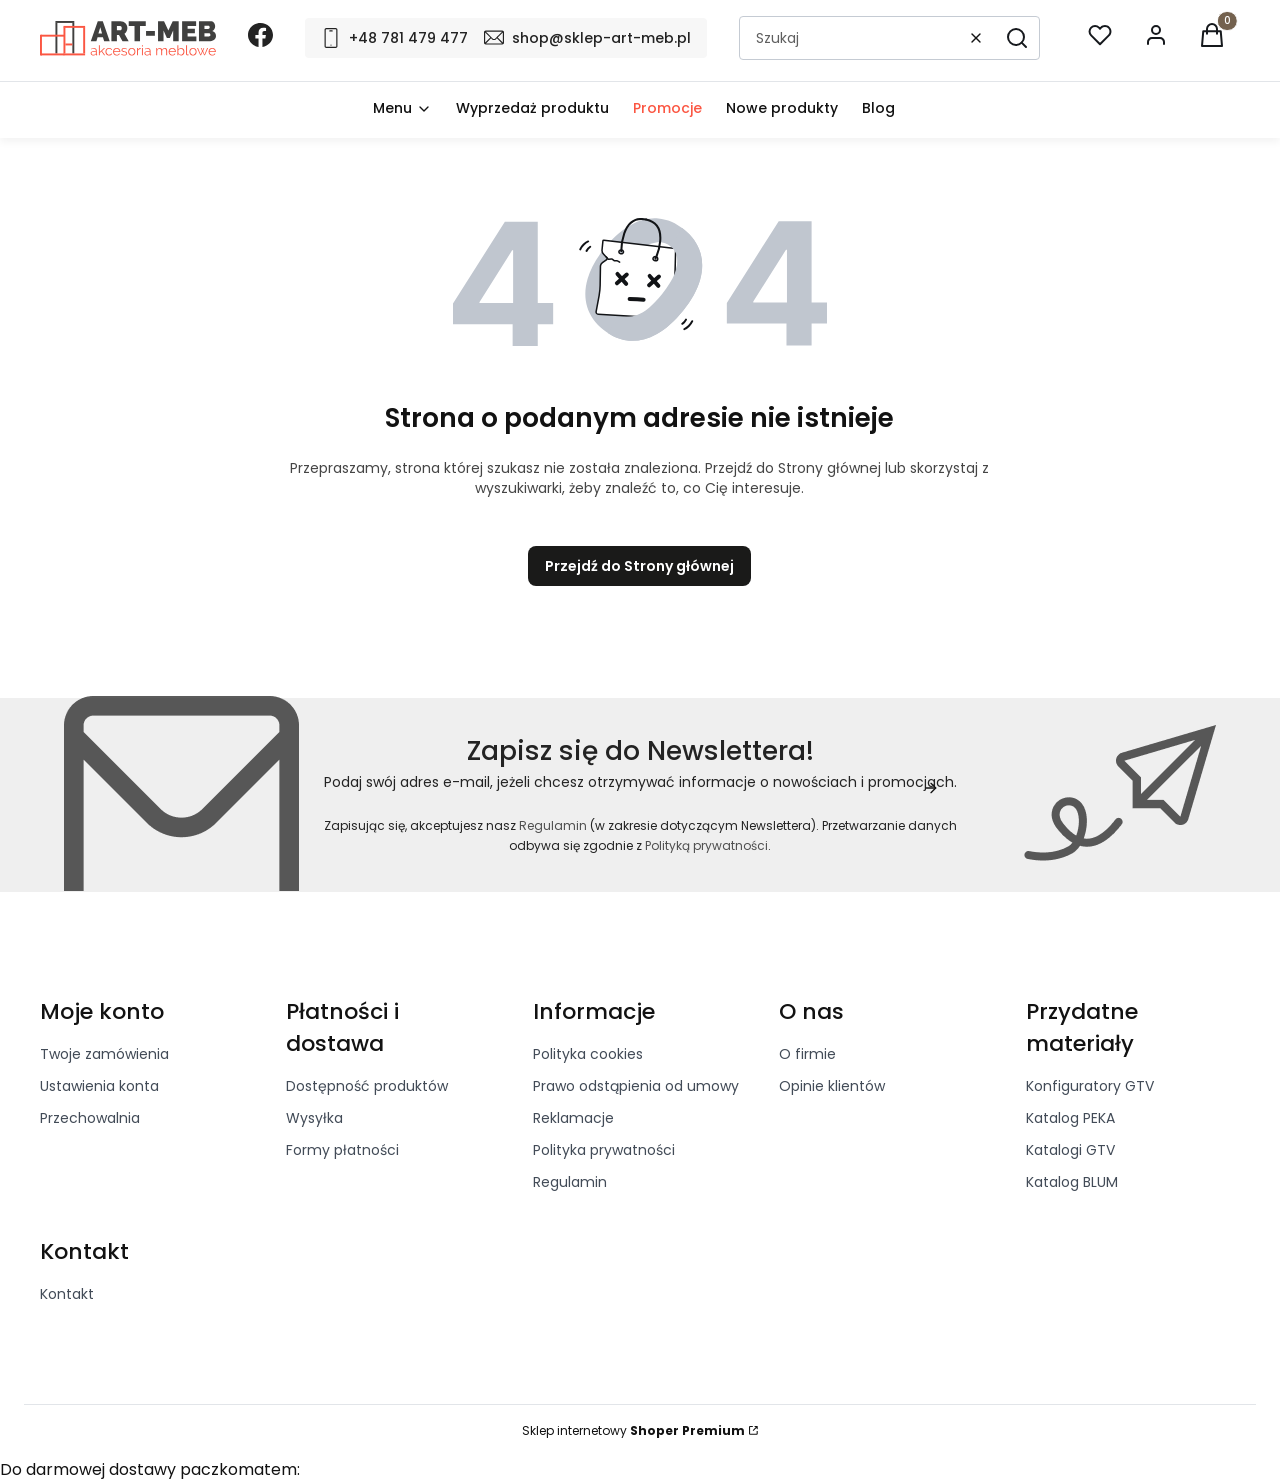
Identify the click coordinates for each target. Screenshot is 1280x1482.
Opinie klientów (832, 1086)
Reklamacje (573, 1118)
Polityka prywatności (604, 1150)
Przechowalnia (90, 1118)
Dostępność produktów (367, 1086)
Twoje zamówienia (104, 1054)
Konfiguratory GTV (1090, 1086)
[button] (1017, 38)
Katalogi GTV (1070, 1150)
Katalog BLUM (1072, 1182)
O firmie (807, 1054)
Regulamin (553, 825)
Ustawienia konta (99, 1086)
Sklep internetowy (633, 1430)
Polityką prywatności (706, 845)
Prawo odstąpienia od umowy (636, 1086)
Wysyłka (314, 1118)
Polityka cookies (588, 1054)
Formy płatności (342, 1150)
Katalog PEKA (1070, 1118)
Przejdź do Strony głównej (639, 566)
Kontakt (67, 1294)
